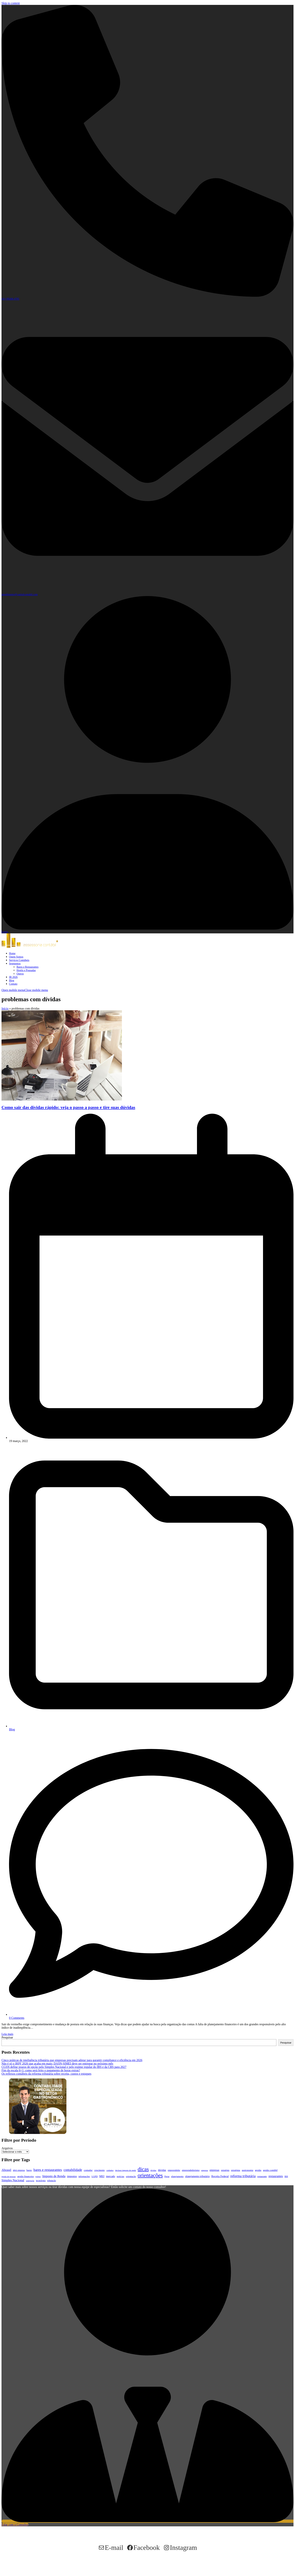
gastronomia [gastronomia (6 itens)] (247, 2170)
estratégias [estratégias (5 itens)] (235, 2170)
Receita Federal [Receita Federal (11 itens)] (220, 2176)
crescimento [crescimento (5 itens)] (99, 2170)
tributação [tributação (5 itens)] (51, 2180)
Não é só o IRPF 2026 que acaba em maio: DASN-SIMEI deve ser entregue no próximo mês (57, 2063)
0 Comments (16, 2017)
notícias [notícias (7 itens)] (120, 2176)
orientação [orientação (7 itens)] (131, 2176)
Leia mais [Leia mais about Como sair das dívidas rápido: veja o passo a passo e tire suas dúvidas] (7, 2034)
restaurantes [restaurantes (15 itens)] (275, 2176)
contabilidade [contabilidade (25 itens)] (73, 2170)
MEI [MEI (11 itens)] (101, 2176)
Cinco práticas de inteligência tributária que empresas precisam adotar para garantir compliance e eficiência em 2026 (72, 2060)
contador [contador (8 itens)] (88, 2170)
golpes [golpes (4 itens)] (38, 2176)
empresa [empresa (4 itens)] (204, 2170)
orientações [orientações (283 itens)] (150, 2175)
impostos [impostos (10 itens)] (72, 2176)
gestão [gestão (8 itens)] (258, 2170)
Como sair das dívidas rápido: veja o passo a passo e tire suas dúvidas (68, 1107)
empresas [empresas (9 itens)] (214, 2170)
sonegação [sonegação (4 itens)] (30, 2181)
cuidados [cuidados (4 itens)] (109, 2170)
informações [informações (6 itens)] (84, 2176)
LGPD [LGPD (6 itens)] (95, 2176)
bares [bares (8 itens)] (29, 2170)
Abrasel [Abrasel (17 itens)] (6, 2170)
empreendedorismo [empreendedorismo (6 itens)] (191, 2170)
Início (5, 1008)
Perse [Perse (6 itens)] (167, 2176)
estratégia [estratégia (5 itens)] (225, 2170)
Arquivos (7, 2148)
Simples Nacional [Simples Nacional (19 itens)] (13, 2180)
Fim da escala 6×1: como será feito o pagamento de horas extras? (41, 2070)
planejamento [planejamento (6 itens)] (177, 2176)
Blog (12, 1729)
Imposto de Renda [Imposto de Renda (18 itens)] (53, 2176)
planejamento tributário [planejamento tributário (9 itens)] (197, 2176)
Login (5, 931)
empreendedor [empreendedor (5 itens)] (174, 2170)
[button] (25, 990)
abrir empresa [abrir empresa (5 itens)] (19, 2170)
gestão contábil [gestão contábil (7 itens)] (270, 2170)
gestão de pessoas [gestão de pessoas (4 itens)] (9, 2176)
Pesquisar (7, 2037)
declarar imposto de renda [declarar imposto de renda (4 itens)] (125, 2170)
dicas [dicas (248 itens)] (143, 2169)
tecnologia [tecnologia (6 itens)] (41, 2180)
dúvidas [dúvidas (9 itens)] (162, 2170)
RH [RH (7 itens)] (286, 2176)
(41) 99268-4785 (10, 298)
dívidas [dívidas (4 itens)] (153, 2170)
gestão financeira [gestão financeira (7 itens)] (25, 2176)
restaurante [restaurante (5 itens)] (262, 2176)
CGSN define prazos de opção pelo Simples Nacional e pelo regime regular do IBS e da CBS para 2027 (64, 2067)
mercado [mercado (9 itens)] (110, 2176)
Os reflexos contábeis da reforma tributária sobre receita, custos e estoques (46, 2073)
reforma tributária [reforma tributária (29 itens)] (242, 2176)
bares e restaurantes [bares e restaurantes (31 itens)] (47, 2170)
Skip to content (11, 3)
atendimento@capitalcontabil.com (20, 594)
